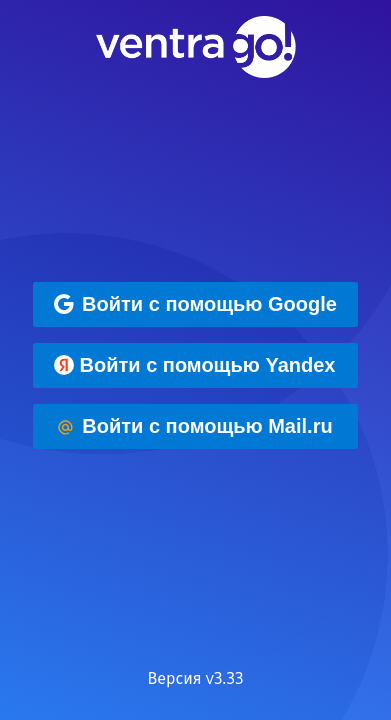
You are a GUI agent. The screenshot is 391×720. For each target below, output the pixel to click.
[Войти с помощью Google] (195, 304)
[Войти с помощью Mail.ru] (195, 426)
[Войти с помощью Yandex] (195, 365)
